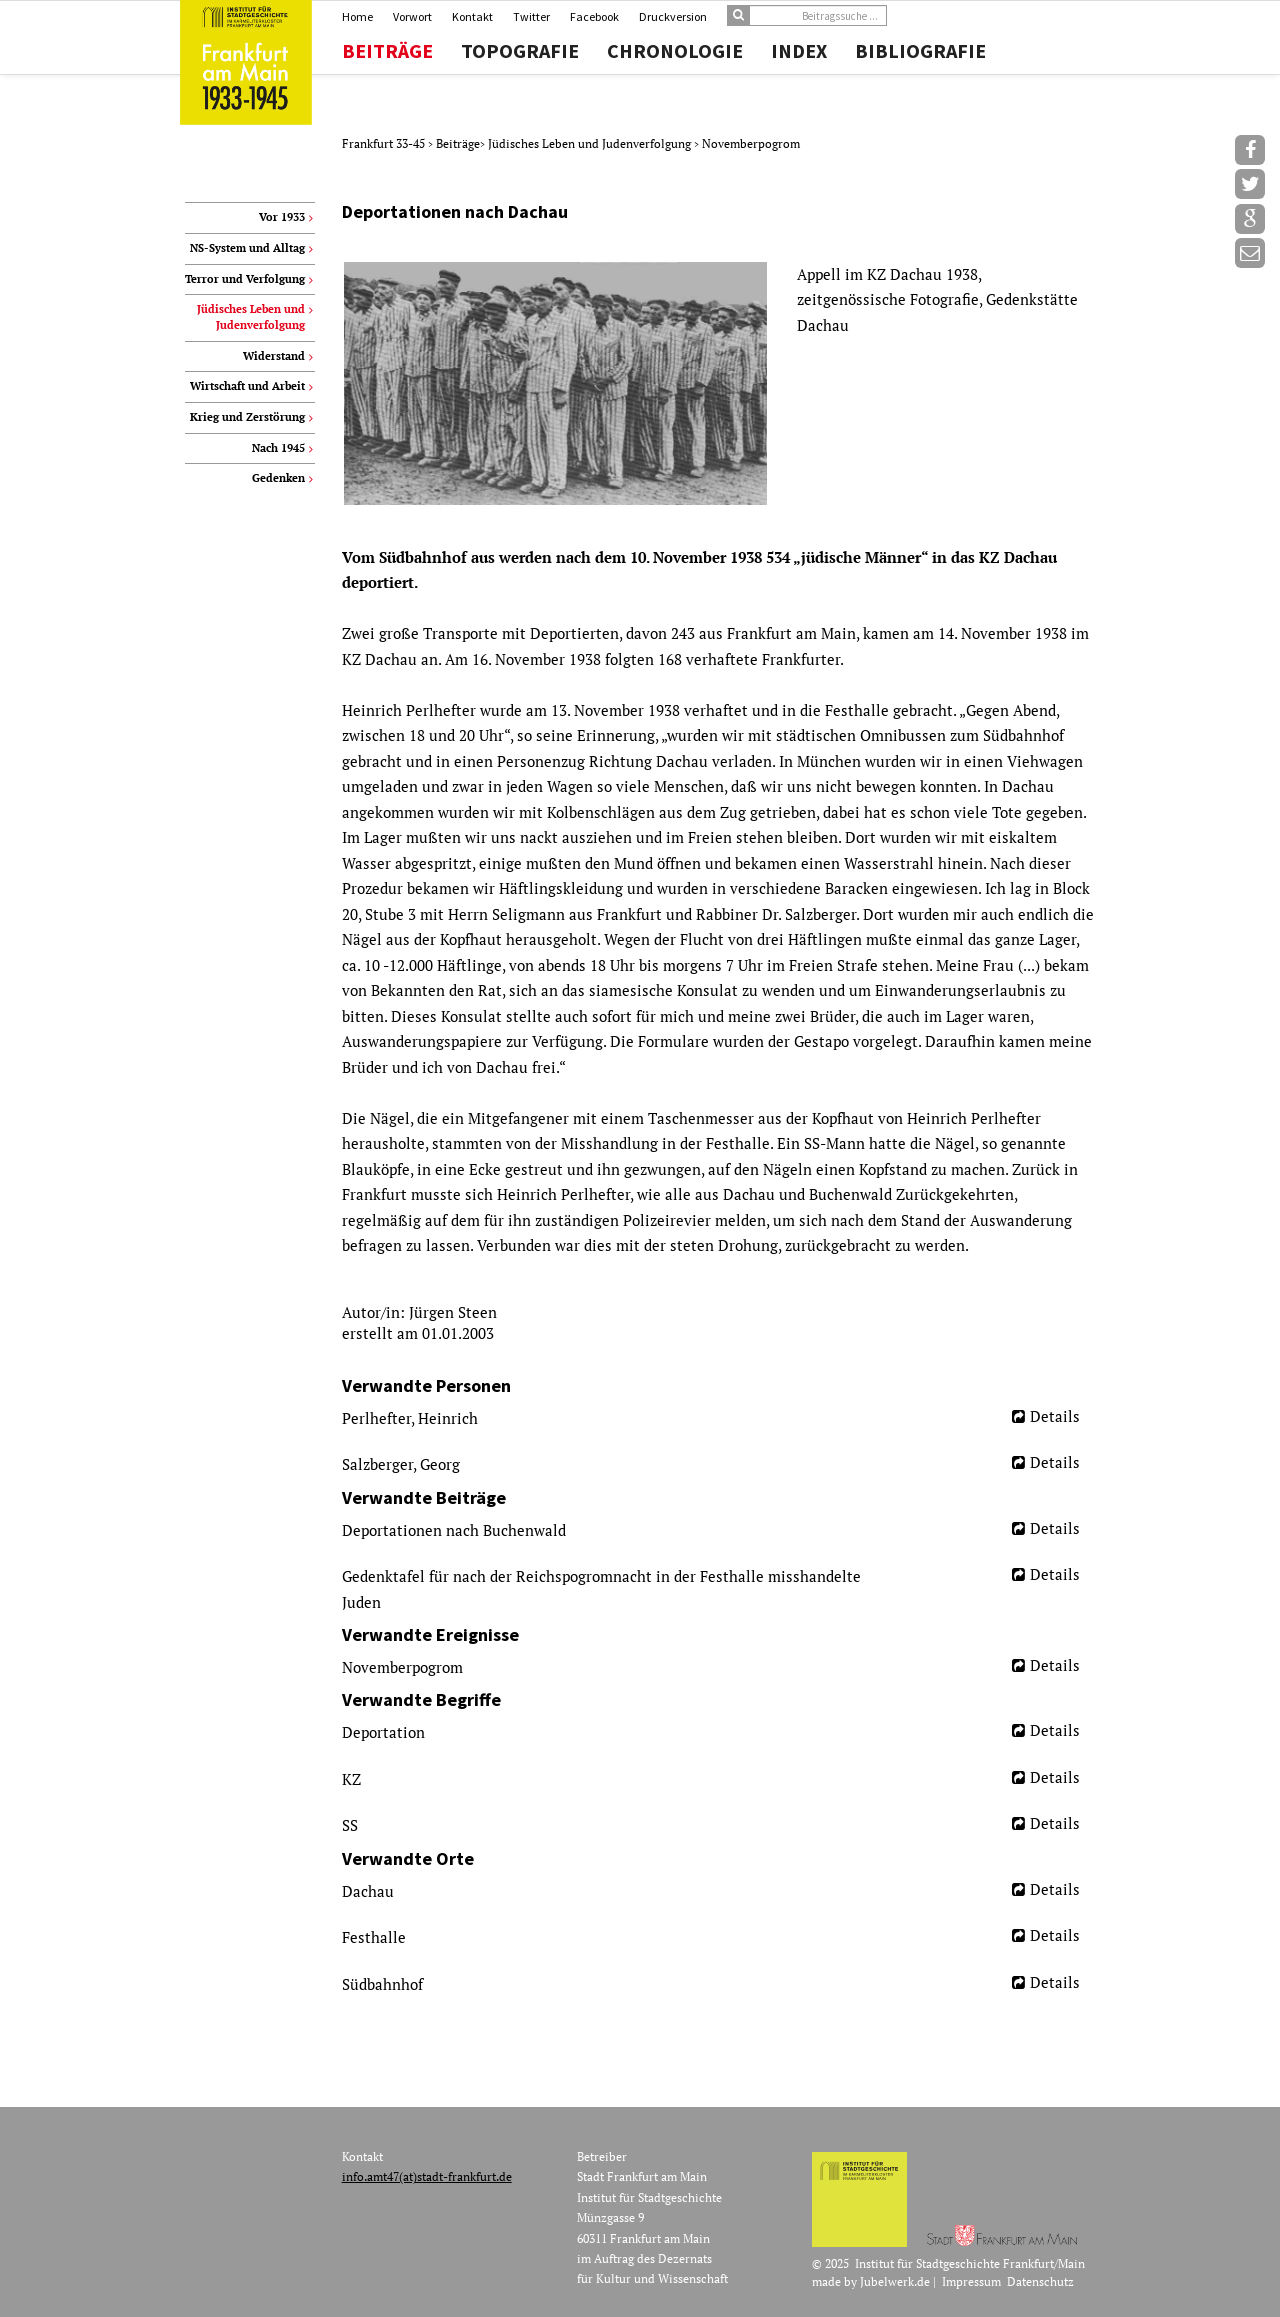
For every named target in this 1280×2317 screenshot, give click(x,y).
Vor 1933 (282, 217)
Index (799, 51)
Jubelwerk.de (895, 2281)
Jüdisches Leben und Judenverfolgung (591, 143)
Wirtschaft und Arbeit (247, 386)
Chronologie (675, 51)
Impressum (971, 2281)
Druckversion (673, 16)
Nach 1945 (278, 448)
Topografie (520, 51)
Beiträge (387, 51)
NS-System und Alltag (247, 248)
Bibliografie (920, 51)
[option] (718, 383)
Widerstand (274, 356)
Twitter (531, 16)
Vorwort (412, 16)
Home (357, 16)
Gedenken (278, 478)
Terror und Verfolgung (245, 279)
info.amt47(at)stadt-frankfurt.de (427, 2176)
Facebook (594, 16)
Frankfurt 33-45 (385, 143)
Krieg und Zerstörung (247, 417)
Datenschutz (1040, 2281)
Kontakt (472, 16)
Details (1055, 1416)
